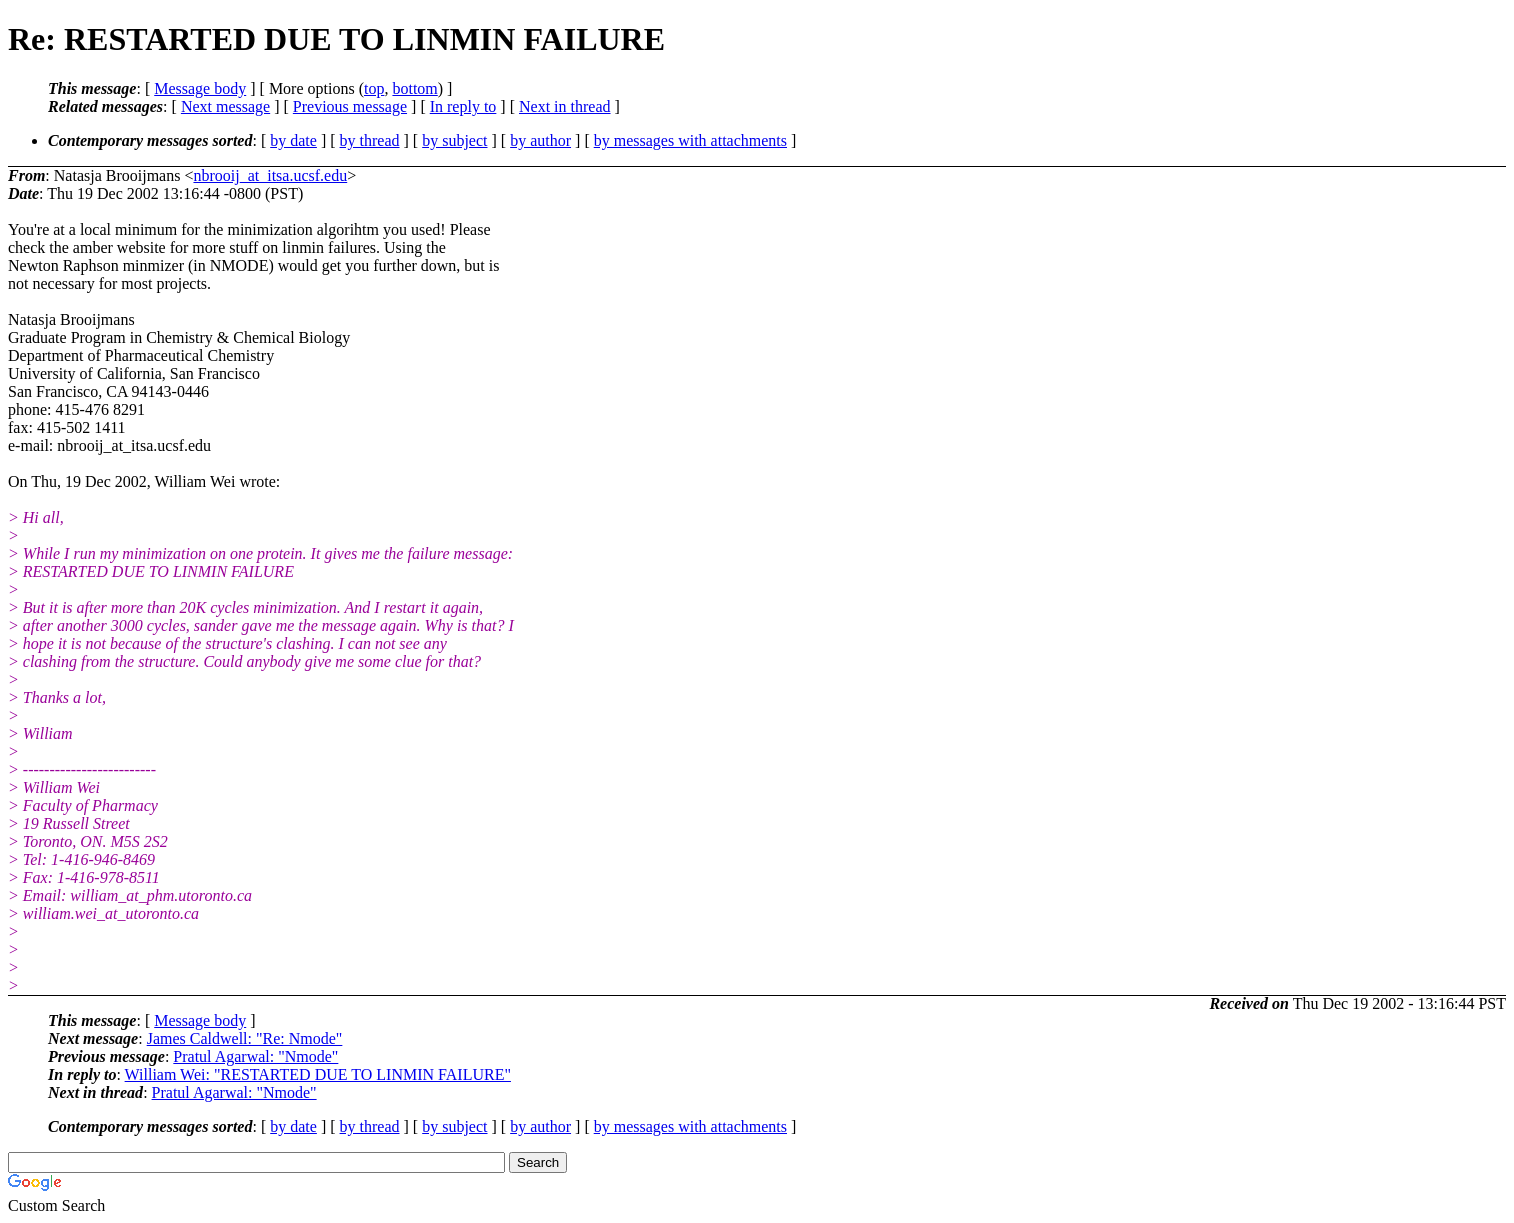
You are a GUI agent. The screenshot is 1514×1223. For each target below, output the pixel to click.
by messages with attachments (690, 140)
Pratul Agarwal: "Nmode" (255, 1056)
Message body (200, 88)
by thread (370, 140)
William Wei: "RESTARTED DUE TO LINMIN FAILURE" (318, 1074)
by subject (454, 140)
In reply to (463, 106)
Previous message (350, 106)
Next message (225, 106)
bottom (414, 88)
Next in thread (565, 106)
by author (540, 140)
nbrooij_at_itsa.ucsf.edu (270, 175)
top (374, 88)
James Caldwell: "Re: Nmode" (245, 1038)
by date (293, 140)
